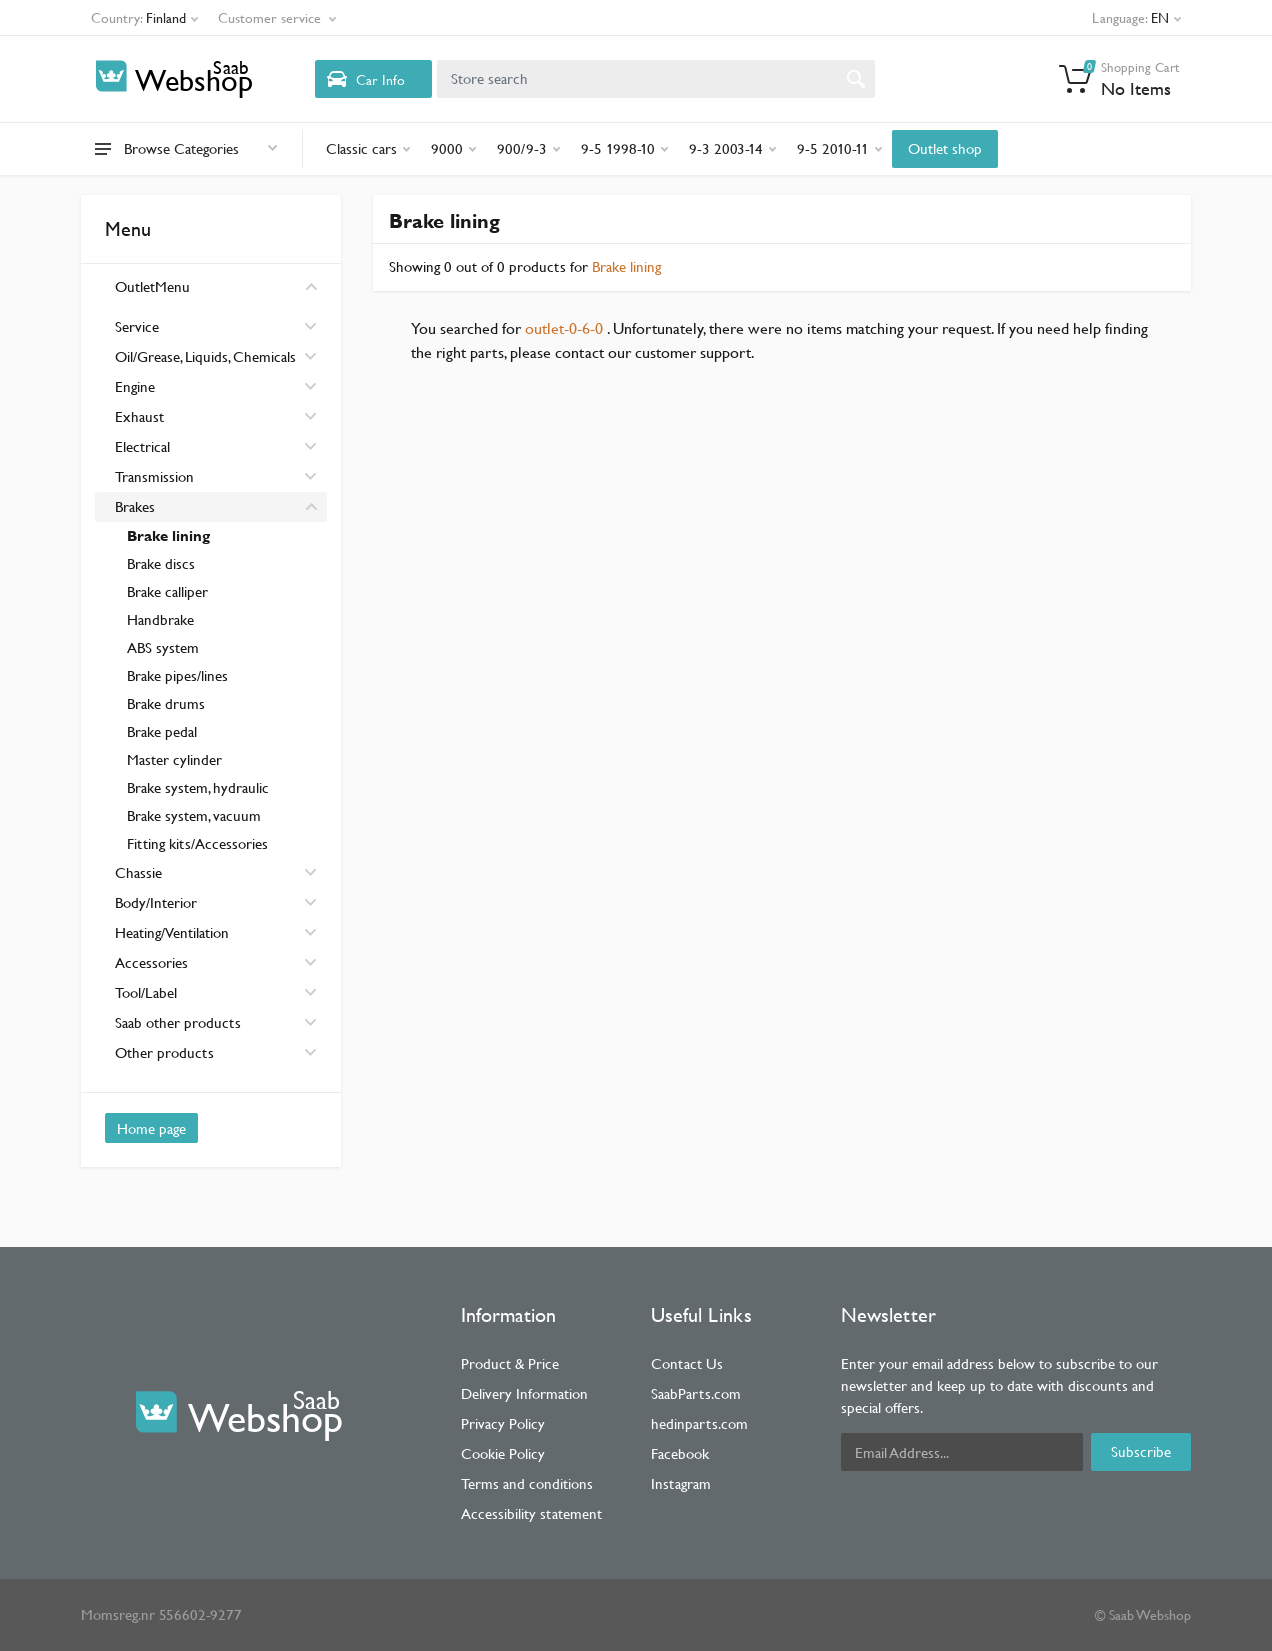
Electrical (216, 446)
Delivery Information (524, 1393)
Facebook (680, 1453)
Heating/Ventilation (216, 932)
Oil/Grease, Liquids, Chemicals (216, 356)
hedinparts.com (699, 1423)
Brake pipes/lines (177, 675)
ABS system (163, 647)
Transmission (216, 476)
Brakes (216, 506)
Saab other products (216, 1022)
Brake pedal (162, 731)
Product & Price (510, 1363)
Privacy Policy (503, 1423)
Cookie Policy (503, 1453)
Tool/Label (216, 992)
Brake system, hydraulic (198, 787)
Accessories (216, 962)
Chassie (216, 872)
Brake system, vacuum (194, 815)
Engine (216, 386)
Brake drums (166, 703)
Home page (151, 1128)
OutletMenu (216, 286)
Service (216, 326)
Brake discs (161, 563)
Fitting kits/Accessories (197, 843)
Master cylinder (174, 759)
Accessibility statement (531, 1513)
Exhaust (216, 416)
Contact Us (687, 1363)
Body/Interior (216, 902)
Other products (216, 1052)
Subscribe (1141, 1451)
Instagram (681, 1483)
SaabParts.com (696, 1393)
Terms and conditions (527, 1483)
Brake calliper (167, 591)
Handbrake (160, 619)
